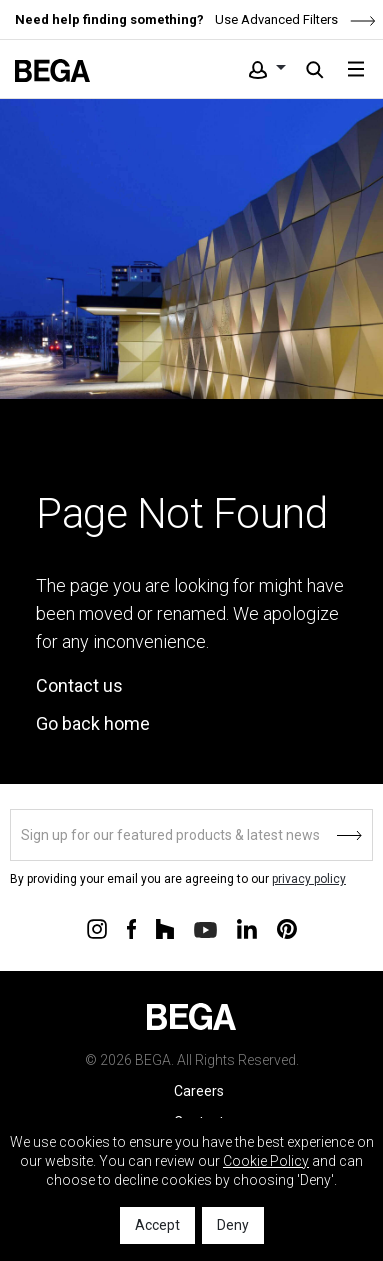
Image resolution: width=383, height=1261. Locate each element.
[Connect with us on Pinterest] (287, 928)
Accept (157, 1225)
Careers (199, 1091)
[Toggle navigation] (356, 69)
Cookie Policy (266, 1161)
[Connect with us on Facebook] (131, 928)
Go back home (93, 723)
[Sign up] (191, 835)
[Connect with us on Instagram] (97, 928)
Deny (233, 1225)
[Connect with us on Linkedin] (247, 928)
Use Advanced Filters (294, 19)
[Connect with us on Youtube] (205, 928)
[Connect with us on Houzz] (165, 928)
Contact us (79, 685)
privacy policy (309, 879)
